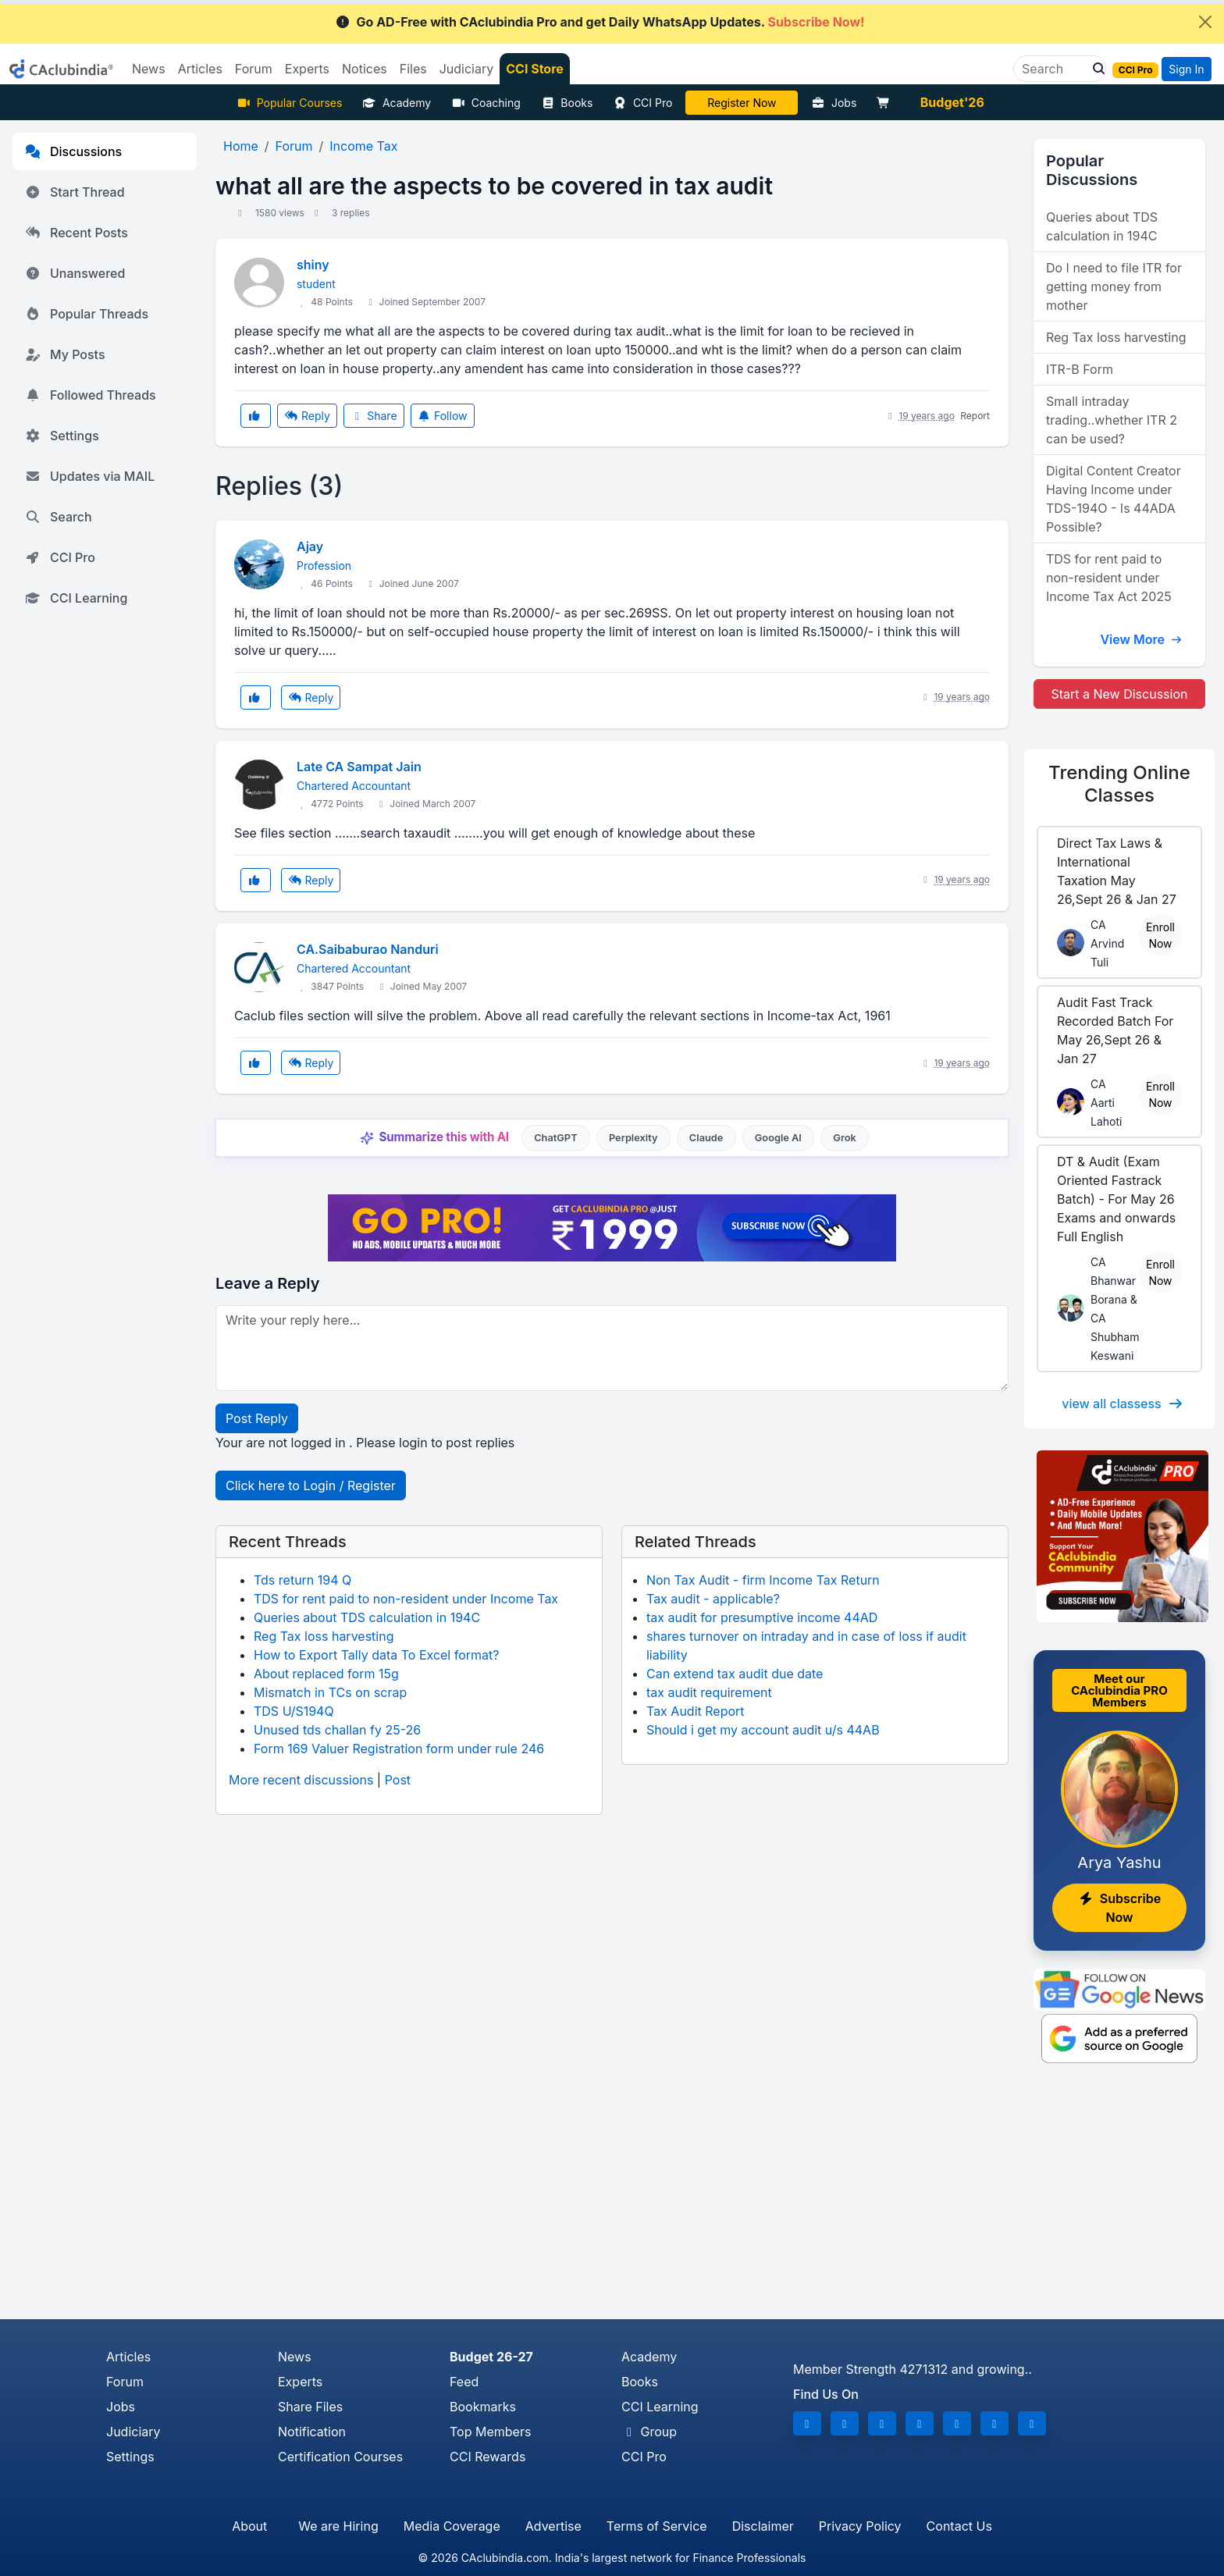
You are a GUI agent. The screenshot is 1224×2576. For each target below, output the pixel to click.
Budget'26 (952, 102)
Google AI (778, 1138)
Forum (125, 2381)
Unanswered (75, 273)
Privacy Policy (860, 2526)
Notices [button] (364, 68)
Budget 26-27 (491, 2356)
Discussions (73, 151)
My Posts (65, 354)
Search (58, 517)
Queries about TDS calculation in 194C (367, 1617)
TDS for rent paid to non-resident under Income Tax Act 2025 (1109, 577)
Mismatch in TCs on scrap (330, 1692)
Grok (844, 1138)
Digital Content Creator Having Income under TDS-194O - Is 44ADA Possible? (1113, 499)
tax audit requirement (709, 1692)
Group (649, 2431)
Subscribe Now (1119, 1908)
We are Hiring (338, 2526)
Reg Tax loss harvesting (323, 1636)
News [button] (148, 68)
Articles (128, 2356)
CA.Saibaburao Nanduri (368, 949)
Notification (312, 2431)
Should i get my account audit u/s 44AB (763, 1730)
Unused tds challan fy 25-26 (337, 1730)
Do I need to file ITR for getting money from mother (1114, 286)
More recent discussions (301, 1780)
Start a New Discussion (1119, 694)
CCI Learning (76, 598)
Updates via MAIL (90, 476)
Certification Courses (340, 2456)
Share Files (310, 2406)
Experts (300, 2381)
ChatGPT (555, 1138)
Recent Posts (76, 232)
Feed (464, 2381)
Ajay (310, 546)
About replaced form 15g (326, 1673)
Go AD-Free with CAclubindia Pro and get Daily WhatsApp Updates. (600, 22)
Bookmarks (483, 2406)
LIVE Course (742, 102)
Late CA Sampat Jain (359, 766)
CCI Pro (642, 102)
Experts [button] (307, 68)
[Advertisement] (612, 2202)
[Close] (1205, 22)
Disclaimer (763, 2526)
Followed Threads (90, 395)
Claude (706, 1138)
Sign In (1186, 69)
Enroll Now (1160, 935)
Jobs (833, 102)
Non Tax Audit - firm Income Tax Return (763, 1580)
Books (567, 102)
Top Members (490, 2431)
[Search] (1053, 69)
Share (373, 415)
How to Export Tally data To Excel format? (377, 1655)
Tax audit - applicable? (713, 1598)
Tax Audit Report (695, 1711)
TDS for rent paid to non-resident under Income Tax (406, 1598)
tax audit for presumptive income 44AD (761, 1617)
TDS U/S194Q (294, 1711)
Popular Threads (86, 314)
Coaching (486, 102)
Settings (62, 435)
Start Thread (75, 192)
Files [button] (413, 68)
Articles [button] (200, 68)
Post (398, 1780)
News (294, 2356)
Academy (396, 102)
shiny (313, 264)
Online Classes (1119, 783)
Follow (443, 415)
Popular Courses (289, 102)
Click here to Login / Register (311, 1485)
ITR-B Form (1079, 369)
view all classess (1122, 1403)
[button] (1094, 68)
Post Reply (257, 1418)
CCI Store (535, 68)
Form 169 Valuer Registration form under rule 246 (399, 1748)
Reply (306, 415)
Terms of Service (657, 2526)
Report (975, 416)
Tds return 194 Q (302, 1580)
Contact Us (959, 2526)
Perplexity (633, 1138)
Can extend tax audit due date (734, 1673)
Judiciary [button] (466, 68)
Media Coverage (452, 2526)
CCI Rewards (487, 2456)
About (249, 2526)
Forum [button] (253, 68)
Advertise (553, 2526)
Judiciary (133, 2431)
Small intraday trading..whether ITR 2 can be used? (1111, 420)
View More (1141, 639)
